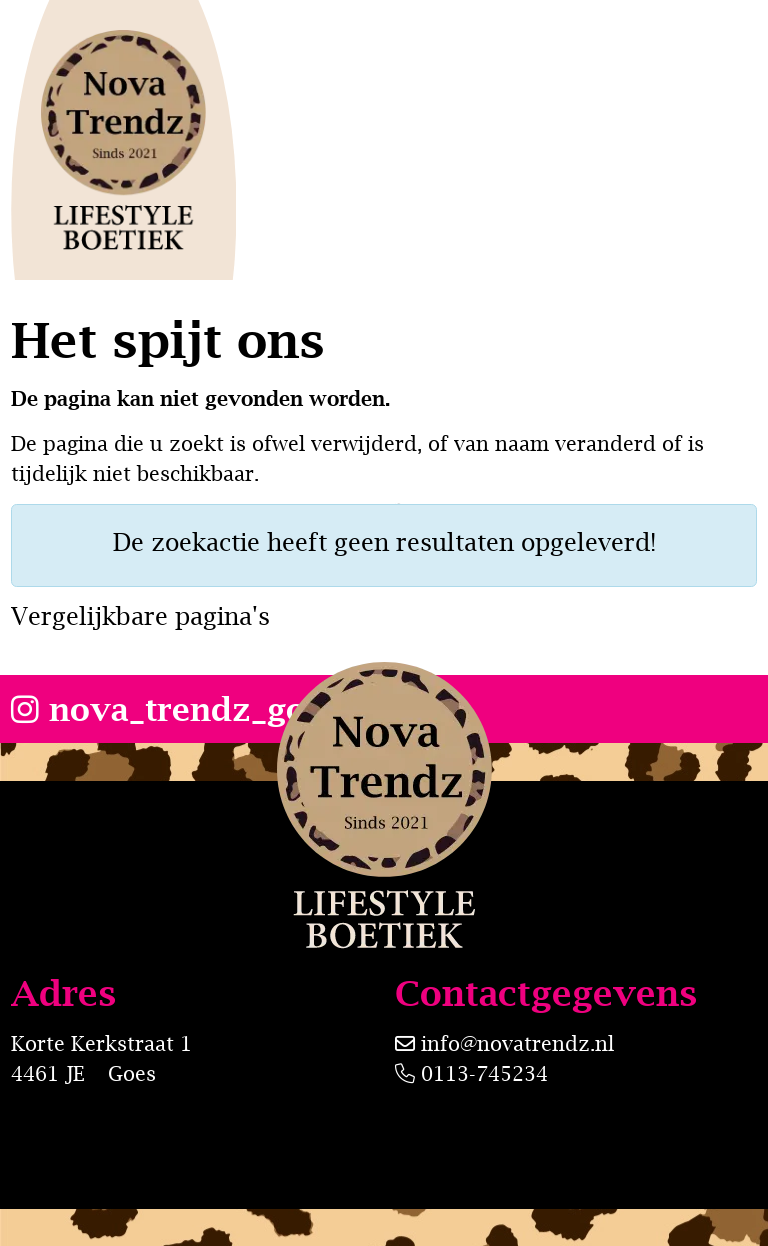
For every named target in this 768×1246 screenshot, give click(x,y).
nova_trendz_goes (176, 709)
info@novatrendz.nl (517, 1043)
